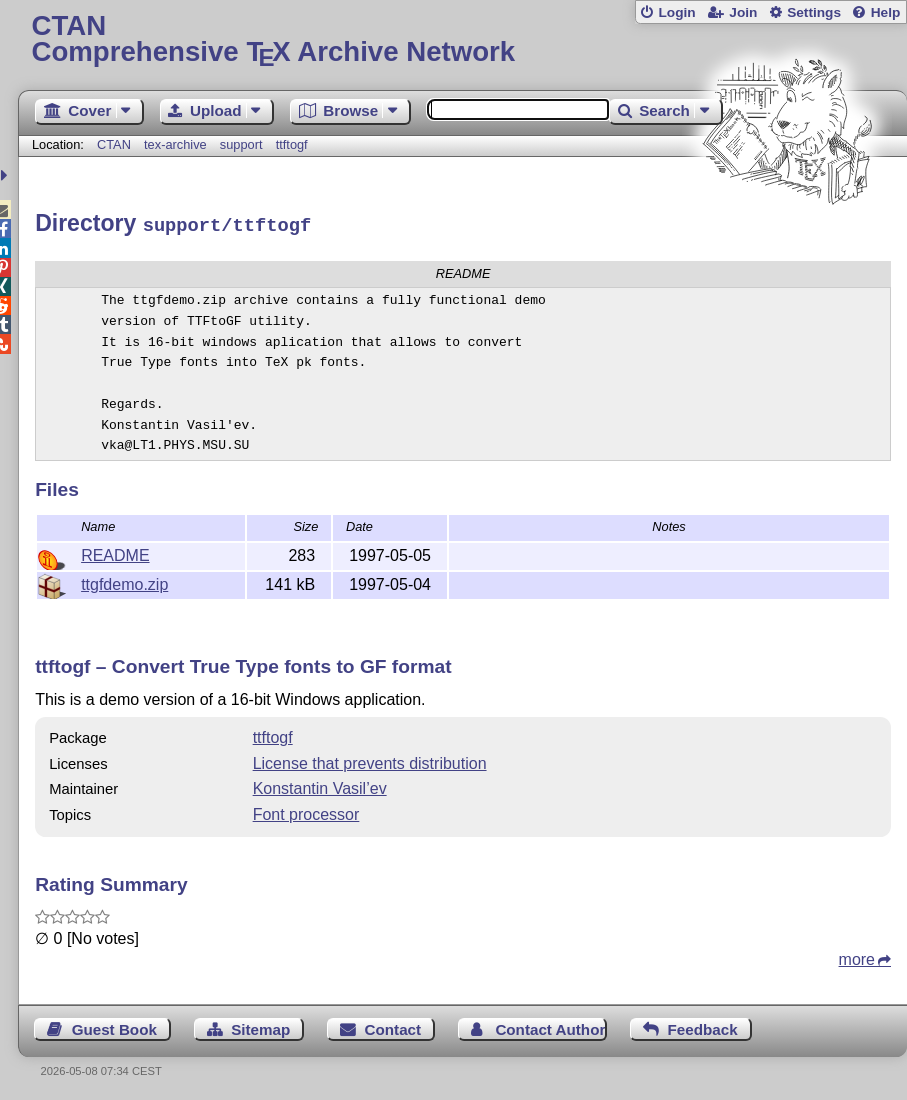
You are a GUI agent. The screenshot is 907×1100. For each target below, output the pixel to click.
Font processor (306, 811)
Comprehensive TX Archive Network (462, 39)
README (115, 552)
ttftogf (292, 144)
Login (676, 12)
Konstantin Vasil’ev (320, 785)
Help (886, 12)
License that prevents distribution (370, 760)
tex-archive (175, 144)
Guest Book (114, 1026)
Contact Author (550, 1026)
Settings (814, 12)
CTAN (114, 144)
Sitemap (260, 1026)
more (857, 956)
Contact (393, 1026)
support (241, 144)
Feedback (703, 1026)
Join (743, 12)
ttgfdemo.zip (124, 581)
